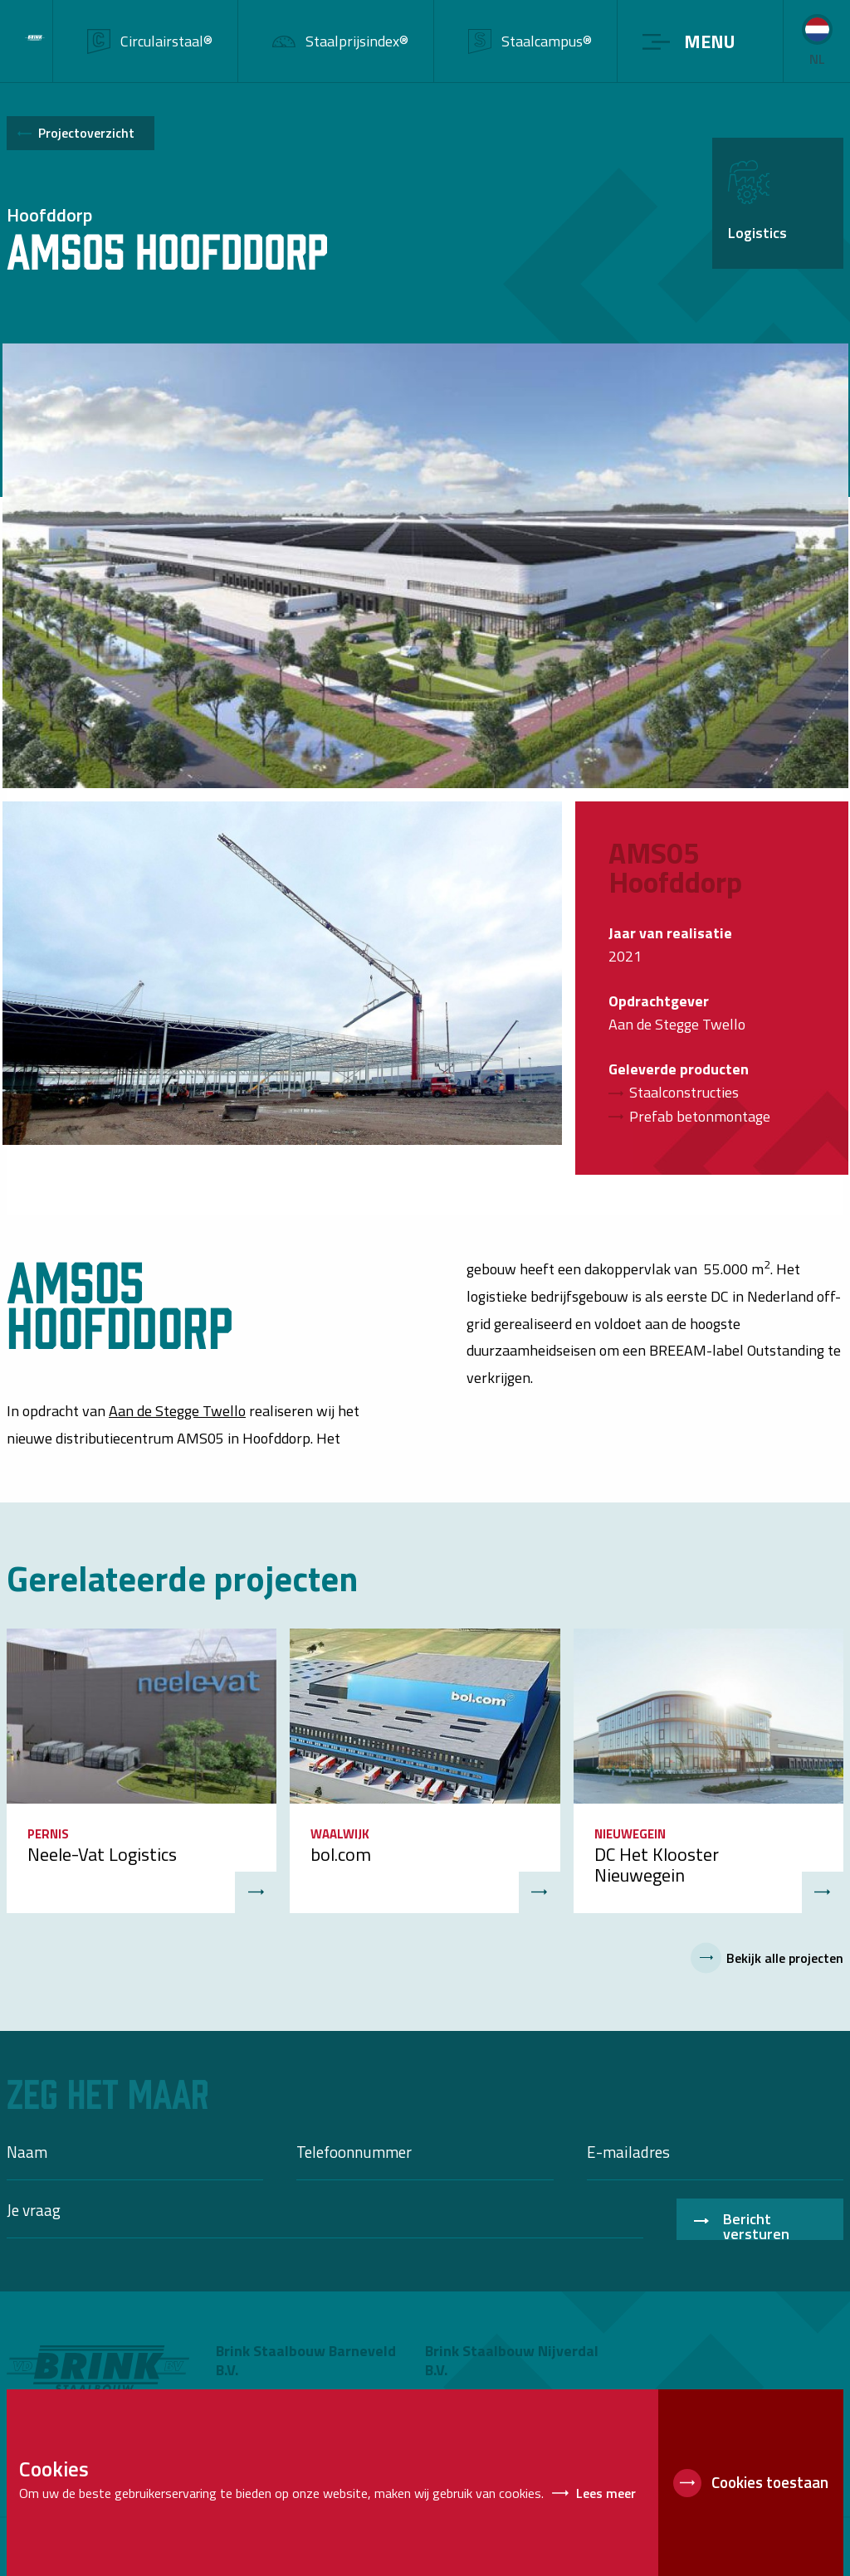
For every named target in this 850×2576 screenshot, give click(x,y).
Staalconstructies (684, 1092)
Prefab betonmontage (699, 1116)
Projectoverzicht (86, 133)
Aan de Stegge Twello (177, 1411)
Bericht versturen (756, 2224)
